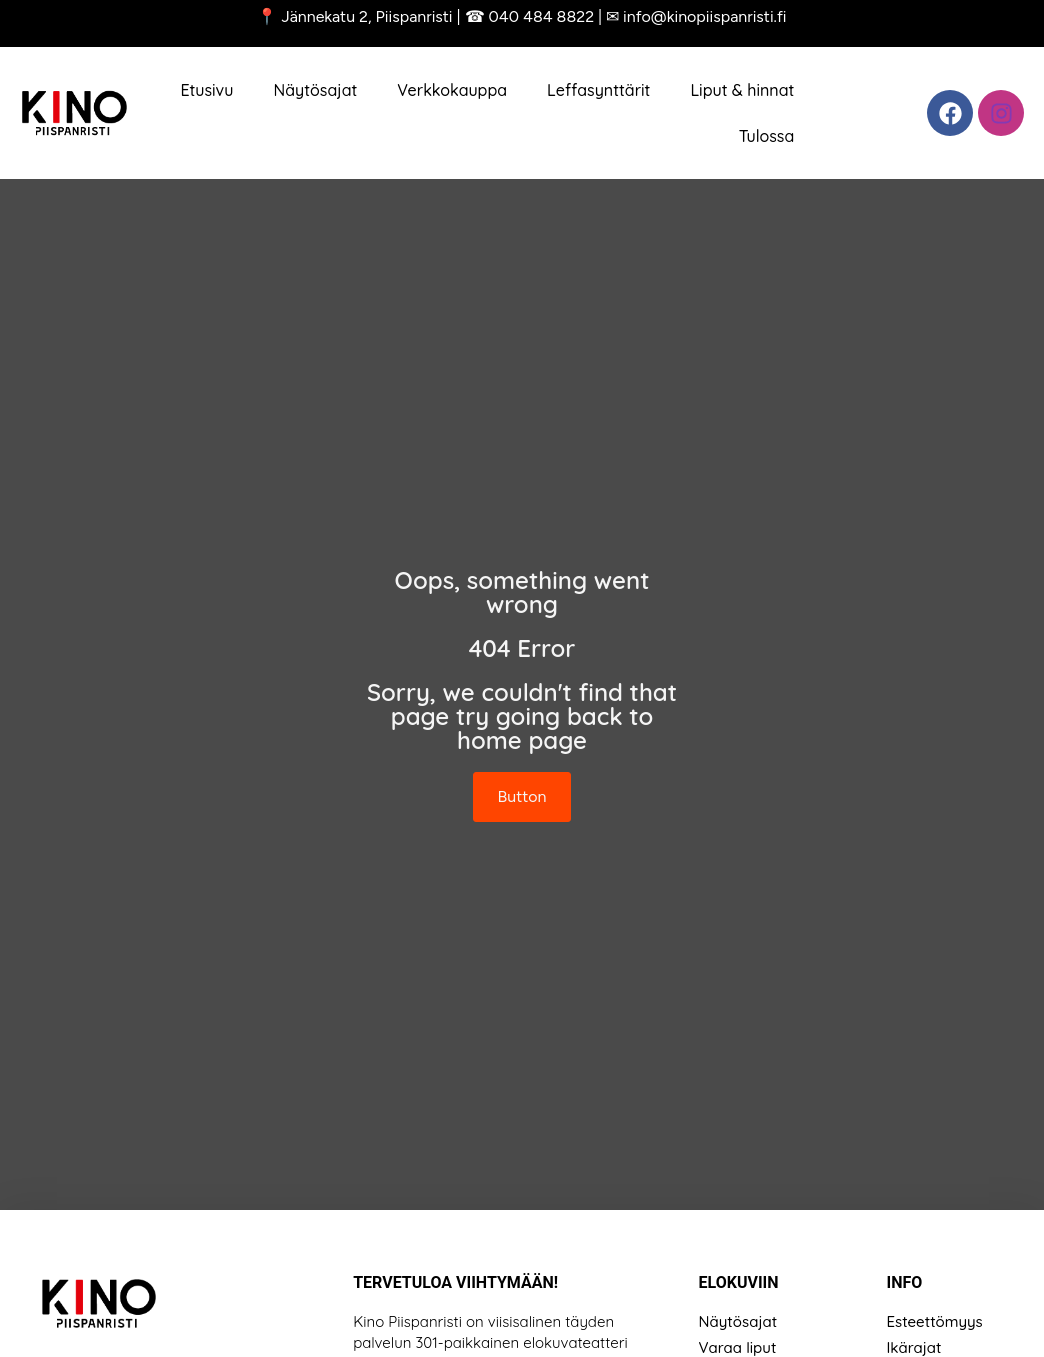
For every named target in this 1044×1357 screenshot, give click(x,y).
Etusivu (206, 90)
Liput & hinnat (742, 90)
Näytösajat (315, 90)
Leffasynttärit (598, 90)
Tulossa (767, 136)
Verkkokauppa (452, 90)
